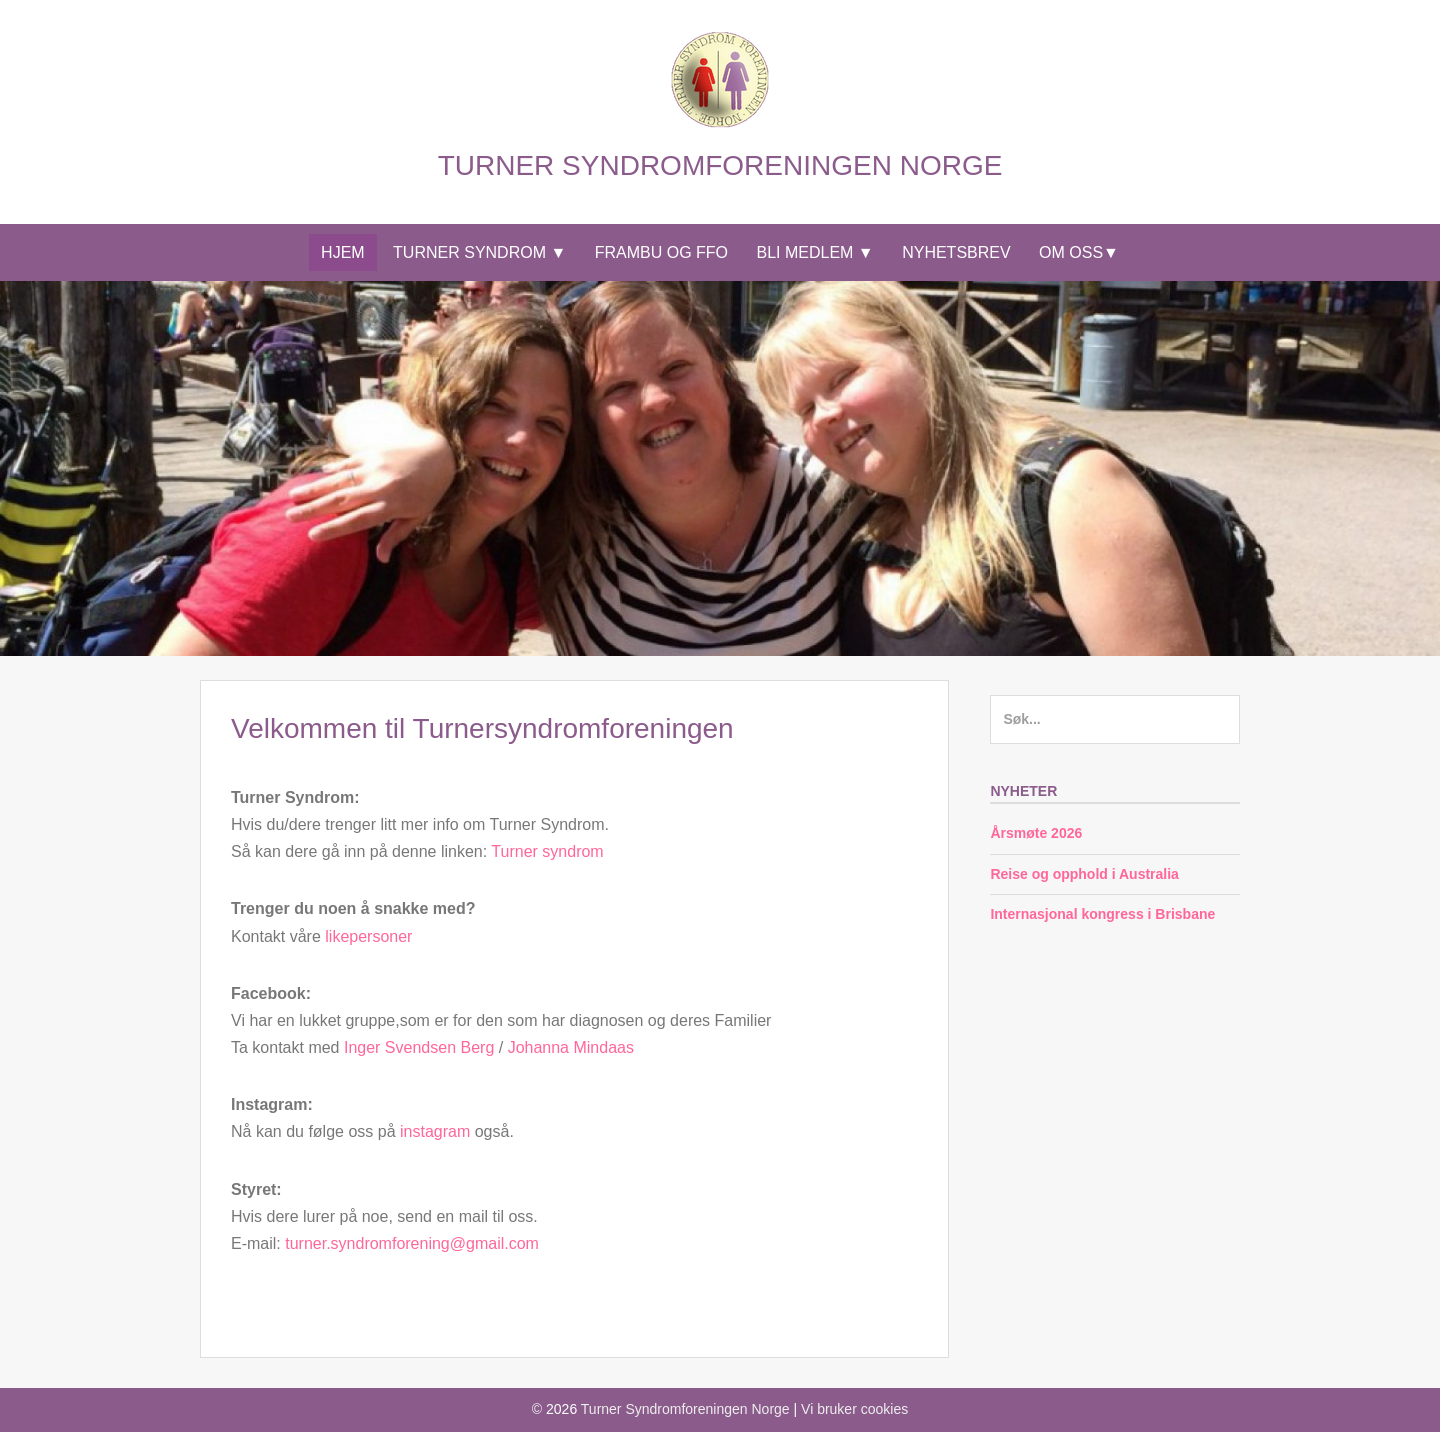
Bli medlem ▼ (815, 252)
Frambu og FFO (661, 252)
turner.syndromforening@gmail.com (412, 1243)
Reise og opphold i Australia (1084, 874)
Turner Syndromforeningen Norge (720, 165)
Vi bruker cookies (854, 1409)
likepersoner (368, 936)
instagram (435, 1131)
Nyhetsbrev (956, 252)
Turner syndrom (547, 851)
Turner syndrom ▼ (479, 252)
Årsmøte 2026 (1036, 833)
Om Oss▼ (1079, 252)
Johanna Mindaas (571, 1047)
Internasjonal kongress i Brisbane (1102, 914)
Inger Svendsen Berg (419, 1047)
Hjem (343, 252)
